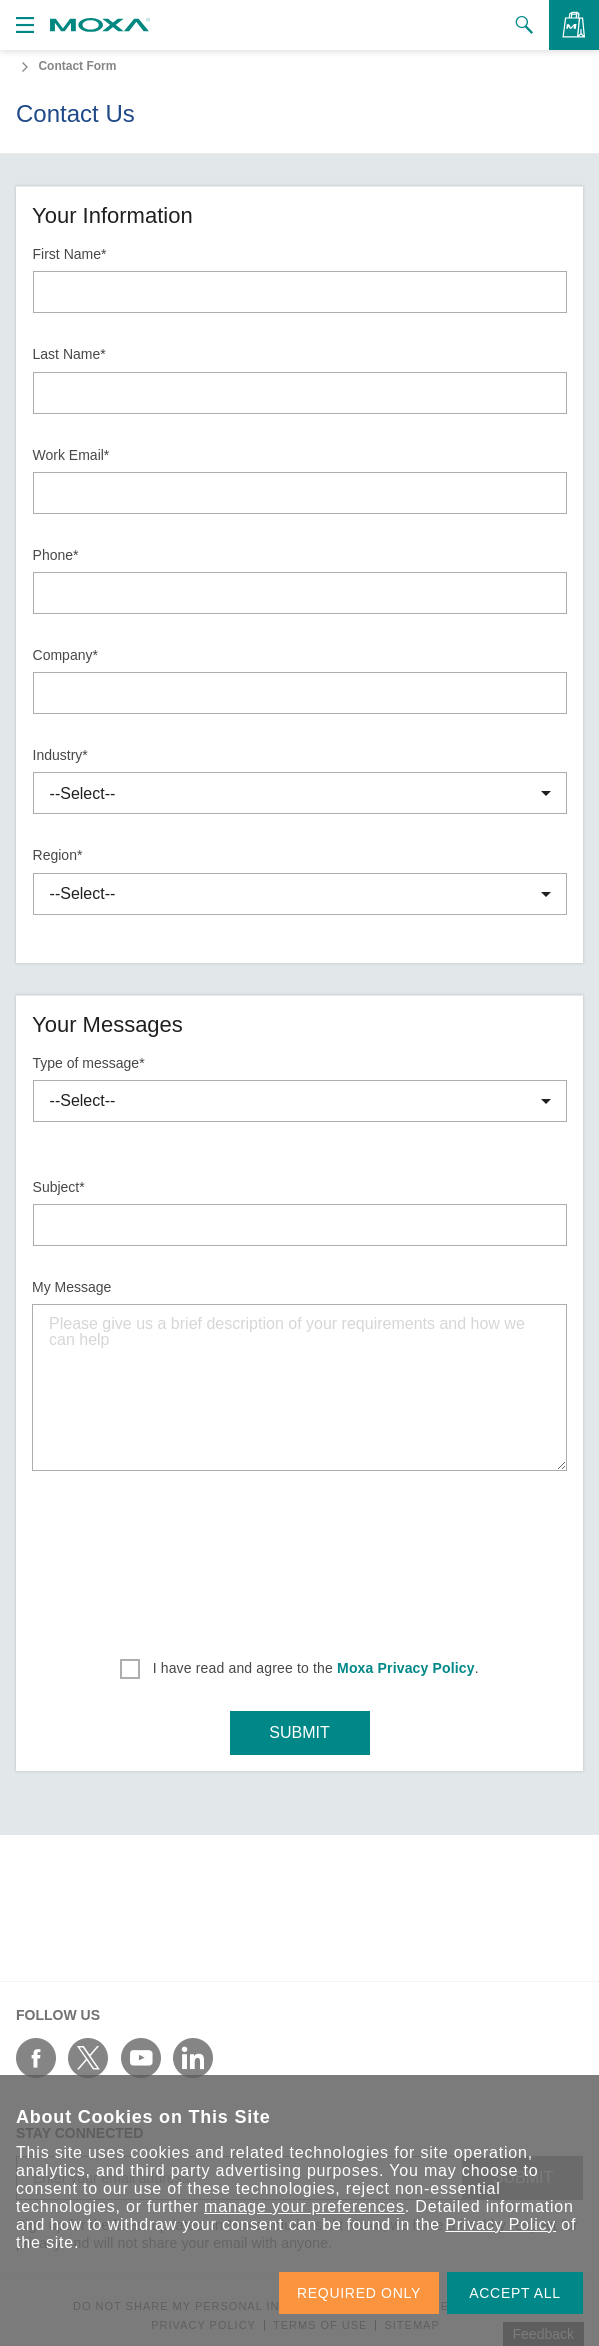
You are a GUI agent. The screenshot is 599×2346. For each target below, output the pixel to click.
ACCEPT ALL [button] (515, 2293)
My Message (71, 1287)
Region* (58, 855)
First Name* (70, 254)
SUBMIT (299, 1732)
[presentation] (300, 1558)
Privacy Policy (500, 2224)
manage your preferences (304, 2206)
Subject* (59, 1187)
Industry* (60, 755)
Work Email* (71, 455)
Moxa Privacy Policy (406, 1668)
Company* (65, 655)
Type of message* (89, 1063)
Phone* (56, 555)
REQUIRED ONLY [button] (359, 2293)
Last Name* (69, 354)
